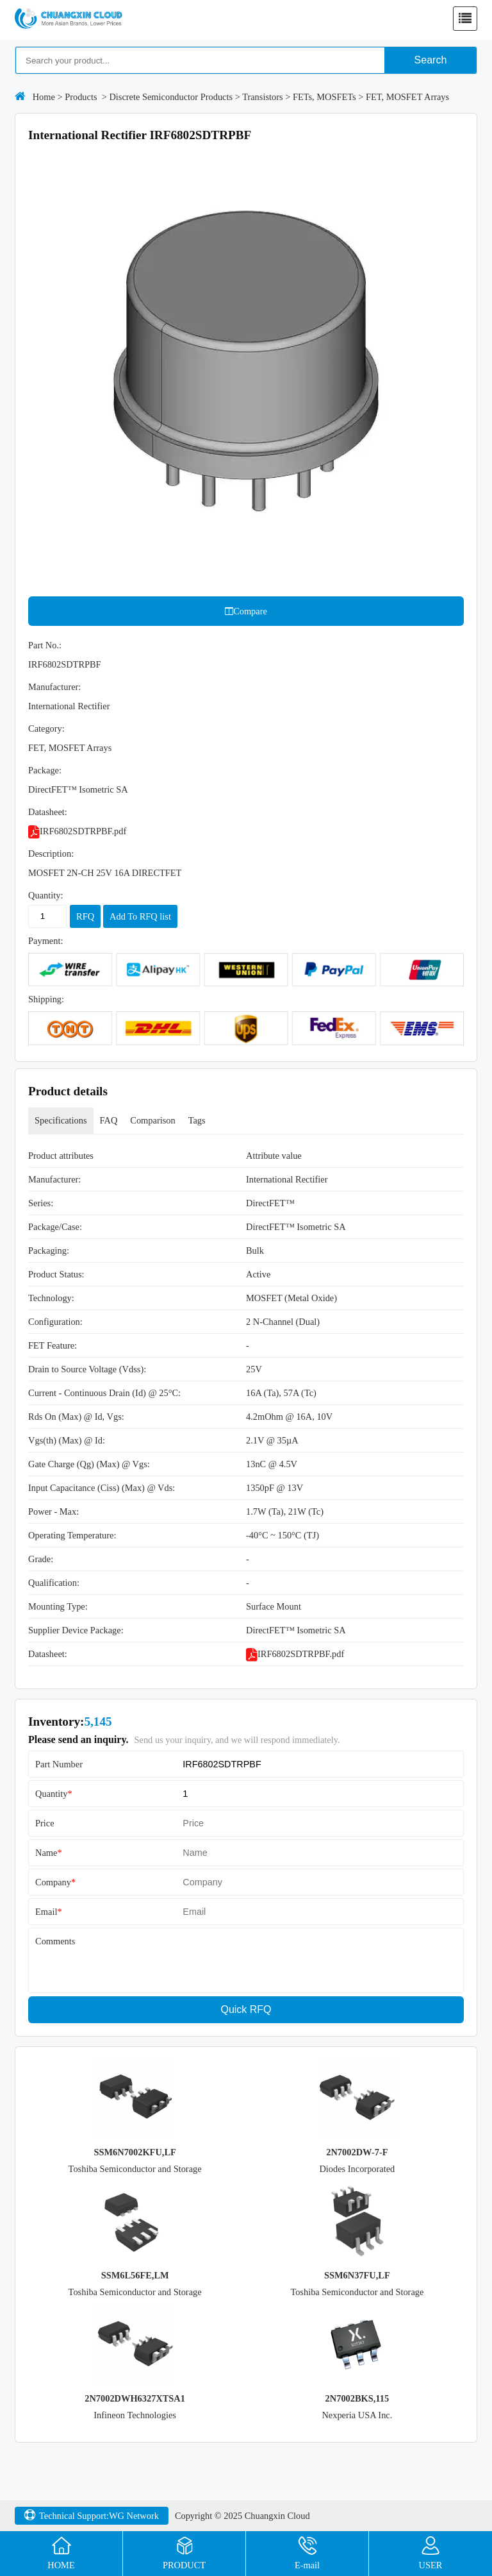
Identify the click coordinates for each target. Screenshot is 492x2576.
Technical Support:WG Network (91, 2515)
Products (81, 97)
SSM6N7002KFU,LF (135, 2152)
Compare (246, 611)
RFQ (85, 916)
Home (44, 97)
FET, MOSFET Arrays (407, 97)
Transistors (262, 97)
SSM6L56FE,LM (135, 2275)
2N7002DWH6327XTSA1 (135, 2398)
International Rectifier (69, 706)
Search (430, 60)
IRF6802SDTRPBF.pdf (77, 831)
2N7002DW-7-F (357, 2152)
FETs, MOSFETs (324, 97)
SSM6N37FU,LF (357, 2275)
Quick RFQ (245, 2009)
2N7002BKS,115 (357, 2398)
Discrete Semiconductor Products (171, 97)
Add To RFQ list (140, 916)
